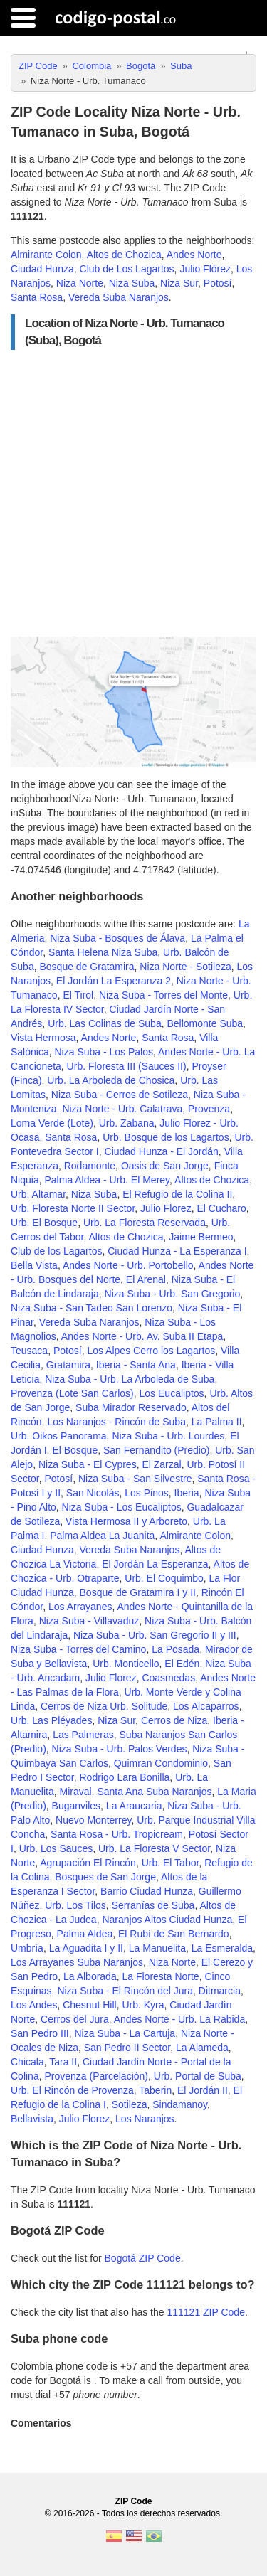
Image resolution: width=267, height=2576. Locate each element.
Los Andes (34, 2005)
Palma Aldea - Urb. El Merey (106, 1180)
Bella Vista (34, 1265)
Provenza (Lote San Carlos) (72, 1393)
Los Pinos (146, 1493)
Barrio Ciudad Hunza (146, 1891)
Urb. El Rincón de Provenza (72, 2090)
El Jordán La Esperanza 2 (113, 980)
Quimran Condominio (161, 1763)
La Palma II (217, 1421)
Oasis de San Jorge (165, 1165)
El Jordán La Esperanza (155, 1564)
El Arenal (146, 1279)
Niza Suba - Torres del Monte (163, 995)
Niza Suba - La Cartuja (125, 2033)
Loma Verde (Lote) (52, 1123)
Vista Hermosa (43, 1037)
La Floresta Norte (160, 1976)
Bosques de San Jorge (105, 1877)
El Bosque (75, 1450)
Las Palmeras (83, 1734)
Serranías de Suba (153, 1905)
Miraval (75, 1791)
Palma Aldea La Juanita (102, 1535)
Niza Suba (132, 283)
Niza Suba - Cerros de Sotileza (119, 1094)
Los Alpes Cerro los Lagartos (151, 1350)
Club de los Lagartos (56, 1251)
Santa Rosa (37, 297)
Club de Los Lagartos (127, 269)
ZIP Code (133, 2501)
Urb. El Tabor (170, 1862)
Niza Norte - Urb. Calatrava (122, 1108)
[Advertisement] (133, 493)
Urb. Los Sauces (56, 1848)
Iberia (186, 1493)
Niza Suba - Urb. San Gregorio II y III (154, 1635)
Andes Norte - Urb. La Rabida (179, 2019)
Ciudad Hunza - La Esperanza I (177, 1251)
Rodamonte (89, 1165)
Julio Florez (166, 1208)
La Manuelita (157, 1948)
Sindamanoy (179, 2104)
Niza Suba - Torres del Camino (78, 1649)
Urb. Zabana (127, 1123)
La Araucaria (134, 1805)
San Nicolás (93, 1493)
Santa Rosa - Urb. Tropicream (117, 1834)
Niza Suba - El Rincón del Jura (125, 1990)
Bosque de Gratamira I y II (138, 1592)
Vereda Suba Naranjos (118, 297)
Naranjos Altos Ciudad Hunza (167, 1919)
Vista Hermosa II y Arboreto (126, 1521)
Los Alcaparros (206, 1706)
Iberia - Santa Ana (136, 1365)
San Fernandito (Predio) (156, 1450)
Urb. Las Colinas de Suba (105, 1023)
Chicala (27, 2061)
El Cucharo (221, 1208)
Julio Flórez (205, 269)
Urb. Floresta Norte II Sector (73, 1208)
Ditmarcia (220, 1990)
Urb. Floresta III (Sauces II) (127, 1066)
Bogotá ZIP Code (143, 2258)
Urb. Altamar (38, 1194)
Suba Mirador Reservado (131, 1407)
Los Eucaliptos (172, 1393)
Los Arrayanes (80, 1606)
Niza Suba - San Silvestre (135, 1478)
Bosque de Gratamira (86, 966)
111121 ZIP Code (206, 2312)
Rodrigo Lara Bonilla (125, 1777)
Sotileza (129, 2104)
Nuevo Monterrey (93, 1820)
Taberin (155, 2090)
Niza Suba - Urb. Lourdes (168, 1436)
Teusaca (29, 1350)
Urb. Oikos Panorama (59, 1436)
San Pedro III (40, 2033)
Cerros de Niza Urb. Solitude (104, 1706)
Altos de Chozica (124, 254)
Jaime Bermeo (201, 1236)
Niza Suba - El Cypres (87, 1464)
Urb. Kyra (143, 2005)
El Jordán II (202, 2090)
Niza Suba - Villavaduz (89, 1621)
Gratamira (68, 1365)
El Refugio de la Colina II (177, 1194)
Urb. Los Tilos (75, 1905)
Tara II (63, 2061)
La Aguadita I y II (86, 1948)
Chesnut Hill (89, 2005)
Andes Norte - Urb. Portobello (128, 1265)
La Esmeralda (222, 1948)
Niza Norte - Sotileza (185, 966)
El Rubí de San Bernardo (173, 1933)
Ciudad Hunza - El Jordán (162, 1151)
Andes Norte (194, 254)
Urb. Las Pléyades (51, 1720)
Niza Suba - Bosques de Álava (117, 938)
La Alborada (90, 1976)
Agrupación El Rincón (88, 1862)
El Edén (181, 1663)
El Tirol (78, 995)
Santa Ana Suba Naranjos (154, 1791)
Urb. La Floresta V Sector (154, 1848)
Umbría (27, 1948)
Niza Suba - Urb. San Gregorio (173, 1293)
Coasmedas (168, 1677)
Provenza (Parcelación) (96, 2076)
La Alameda (202, 2047)
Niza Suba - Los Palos (103, 1052)
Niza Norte (79, 283)
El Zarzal (161, 1464)
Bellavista (32, 2118)
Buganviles (76, 1805)
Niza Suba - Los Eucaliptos (122, 1507)
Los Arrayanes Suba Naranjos (77, 1962)
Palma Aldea (85, 1933)
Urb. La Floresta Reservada (144, 1222)
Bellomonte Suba (205, 1023)
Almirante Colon (46, 254)
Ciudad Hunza (42, 269)
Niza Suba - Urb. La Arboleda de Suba (129, 1379)
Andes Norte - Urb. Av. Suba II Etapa (142, 1336)
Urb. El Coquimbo (164, 1578)
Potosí (218, 283)
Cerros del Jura (75, 2019)
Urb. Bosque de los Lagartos (166, 1137)
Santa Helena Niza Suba (102, 952)
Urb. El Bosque (44, 1222)
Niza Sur (179, 283)
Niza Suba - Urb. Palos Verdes (119, 1749)
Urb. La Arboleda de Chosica (110, 1080)
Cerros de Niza (174, 1720)
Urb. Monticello (126, 1663)
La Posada (175, 1649)
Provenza (209, 1108)
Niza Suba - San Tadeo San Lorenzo (91, 1308)
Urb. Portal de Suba (197, 2076)
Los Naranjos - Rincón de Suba (116, 1421)
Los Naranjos (144, 2118)
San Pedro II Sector (127, 2047)
